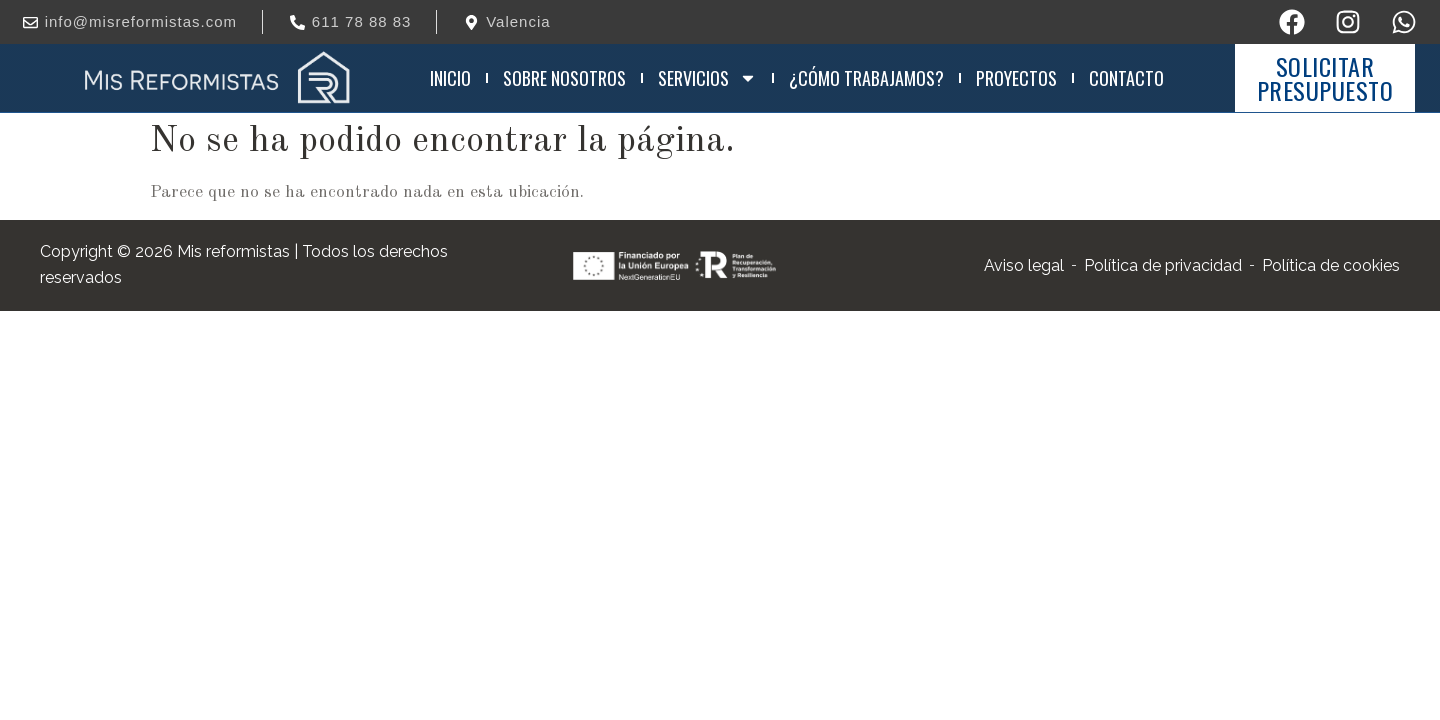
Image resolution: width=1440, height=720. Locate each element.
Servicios (707, 78)
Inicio (450, 78)
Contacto (1126, 78)
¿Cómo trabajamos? (866, 78)
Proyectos (1016, 78)
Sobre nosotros (564, 78)
